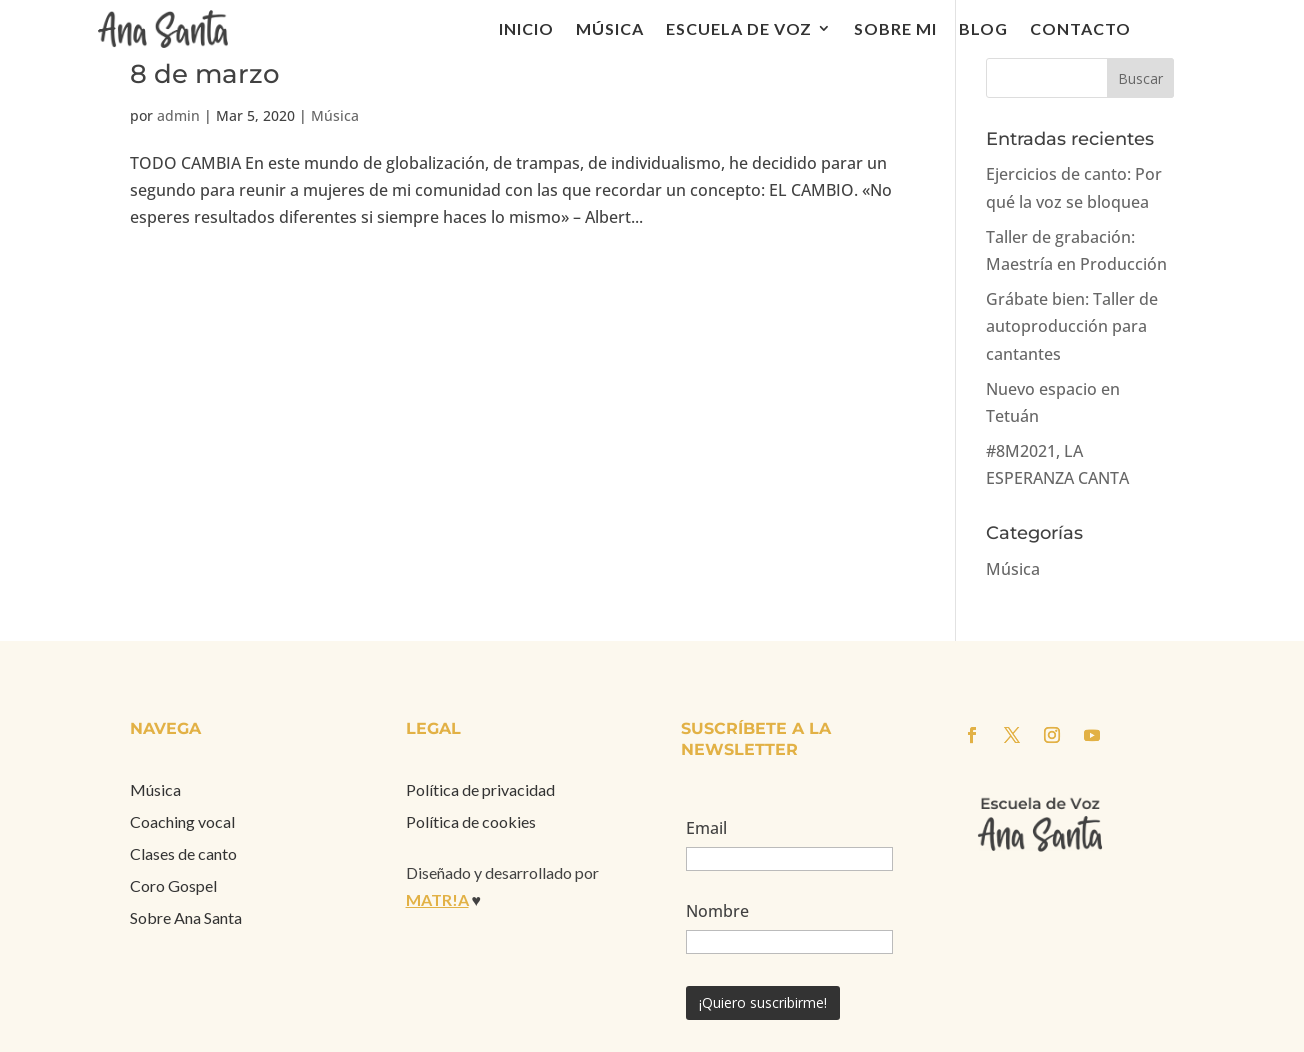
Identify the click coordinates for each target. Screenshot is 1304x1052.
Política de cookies (471, 821)
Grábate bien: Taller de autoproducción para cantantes (1072, 326)
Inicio (526, 28)
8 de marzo (205, 74)
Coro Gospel (173, 885)
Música (610, 28)
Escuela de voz (739, 28)
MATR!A (437, 899)
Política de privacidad (480, 789)
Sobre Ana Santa (186, 917)
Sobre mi (895, 28)
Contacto (1080, 28)
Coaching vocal (182, 821)
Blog (983, 28)
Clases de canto (183, 853)
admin (178, 115)
